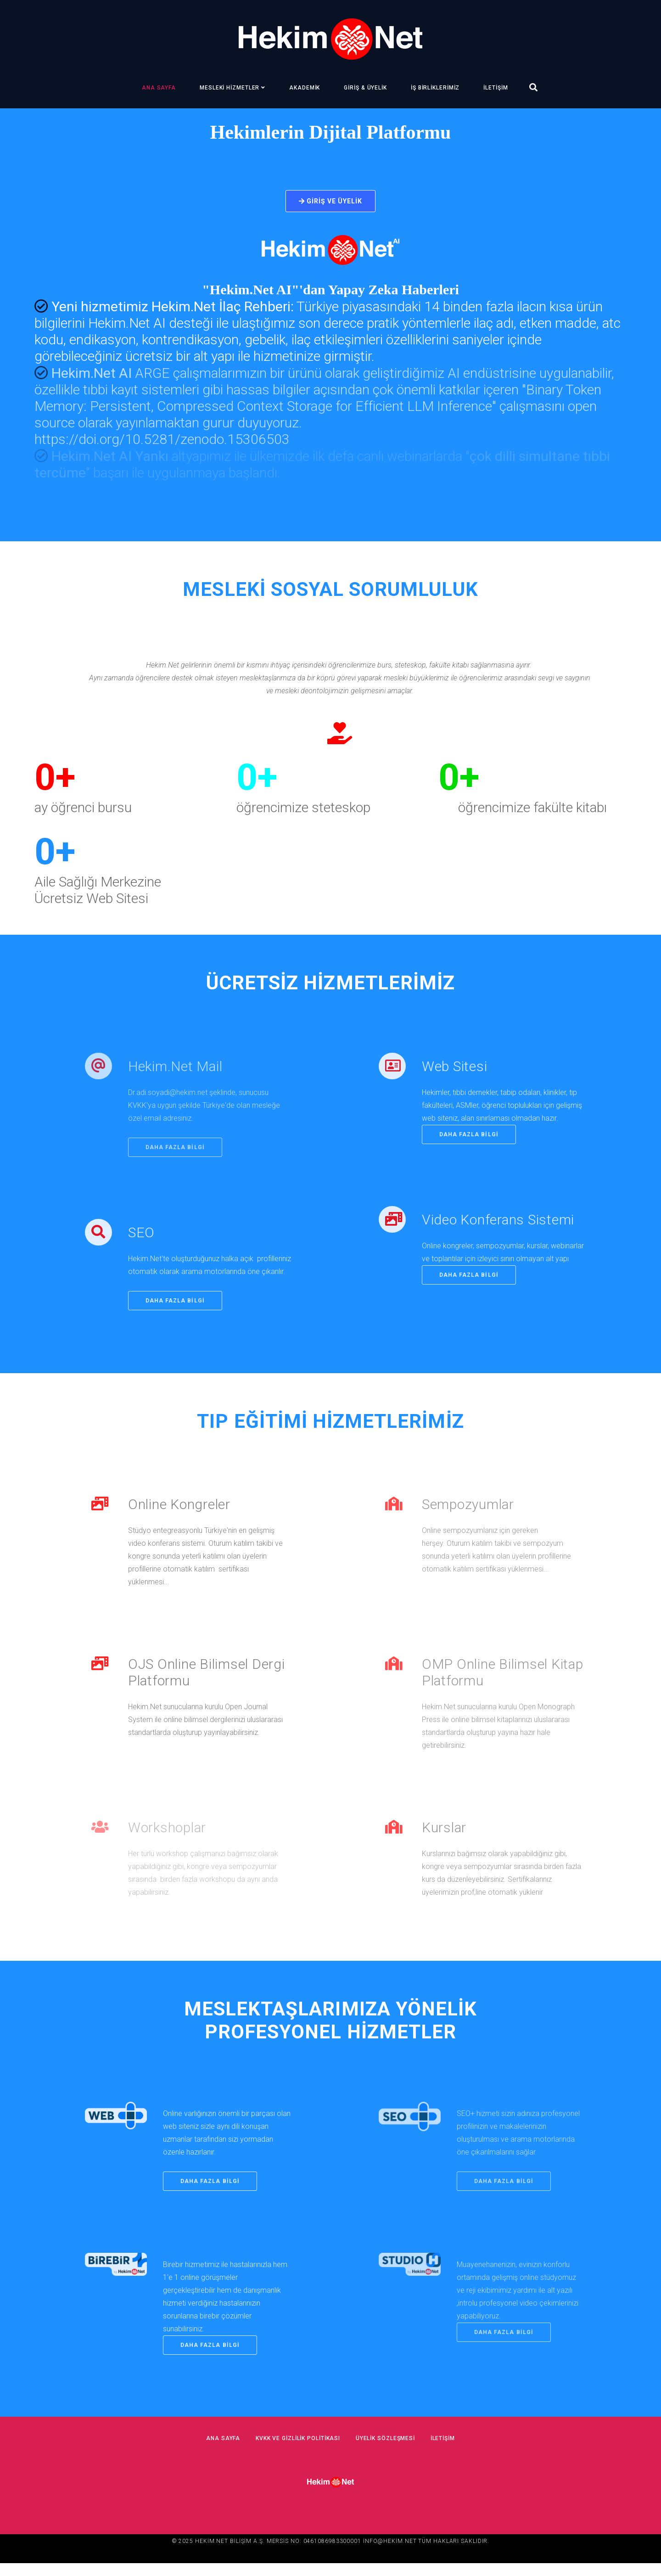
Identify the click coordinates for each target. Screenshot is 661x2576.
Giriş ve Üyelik (331, 201)
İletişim (495, 87)
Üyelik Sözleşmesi (389, 2451)
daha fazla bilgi (177, 1313)
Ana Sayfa (159, 87)
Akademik (304, 87)
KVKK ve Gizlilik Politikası (294, 2451)
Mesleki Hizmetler (229, 87)
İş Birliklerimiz (435, 87)
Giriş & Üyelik (365, 87)
